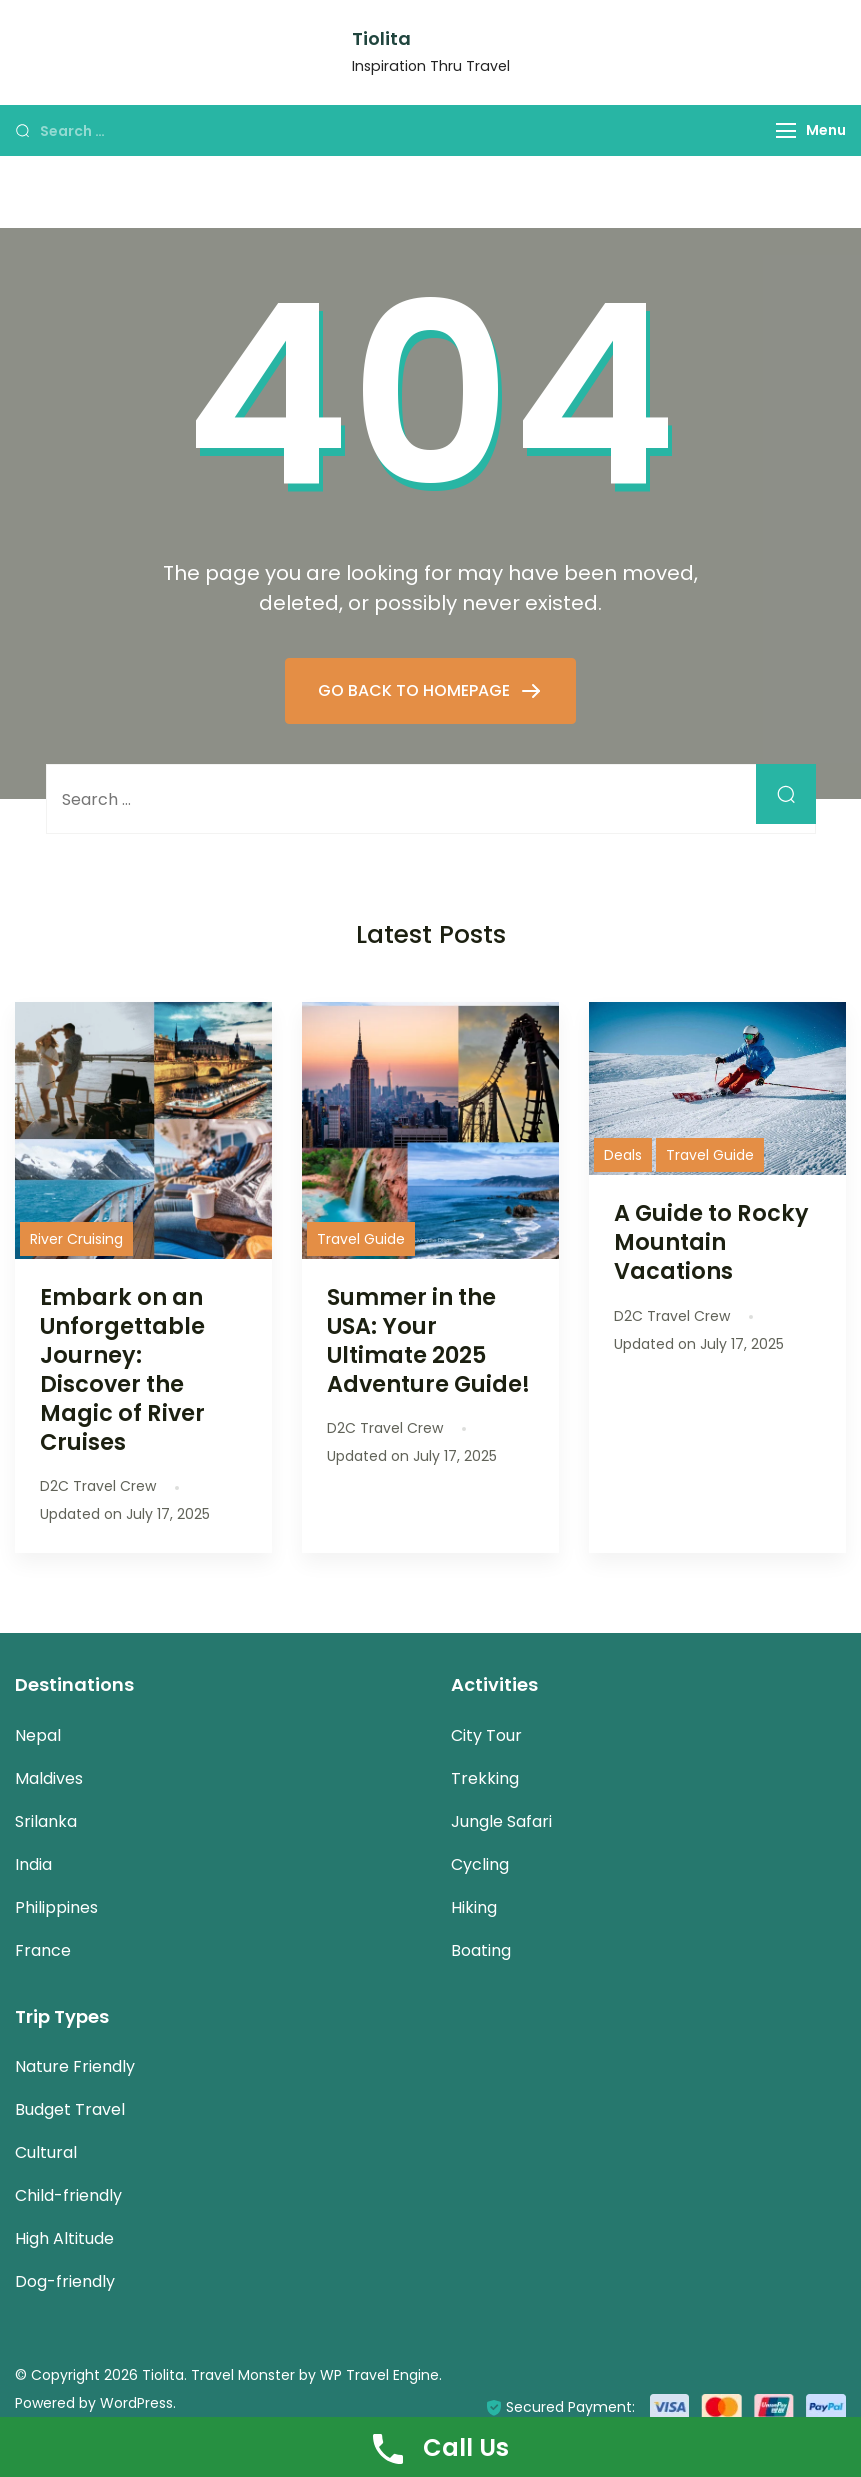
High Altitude (64, 2238)
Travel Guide (361, 1239)
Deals (623, 1155)
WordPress (136, 2403)
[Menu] (786, 130)
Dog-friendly (65, 2281)
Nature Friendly (75, 2066)
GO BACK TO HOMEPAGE (416, 690)
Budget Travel (70, 2109)
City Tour (486, 1735)
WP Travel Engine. (381, 2375)
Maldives (49, 1778)
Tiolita (381, 38)
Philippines (56, 1907)
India (33, 1864)
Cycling (480, 1864)
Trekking (485, 1778)
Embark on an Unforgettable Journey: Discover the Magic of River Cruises (122, 1370)
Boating (481, 1950)
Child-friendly (68, 2195)
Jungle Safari (501, 1821)
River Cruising (76, 1239)
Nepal (38, 1735)
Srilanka (46, 1821)
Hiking (474, 1907)
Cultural (46, 2152)
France (43, 1950)
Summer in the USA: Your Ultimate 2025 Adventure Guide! (428, 1340)
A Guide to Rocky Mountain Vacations (711, 1242)
